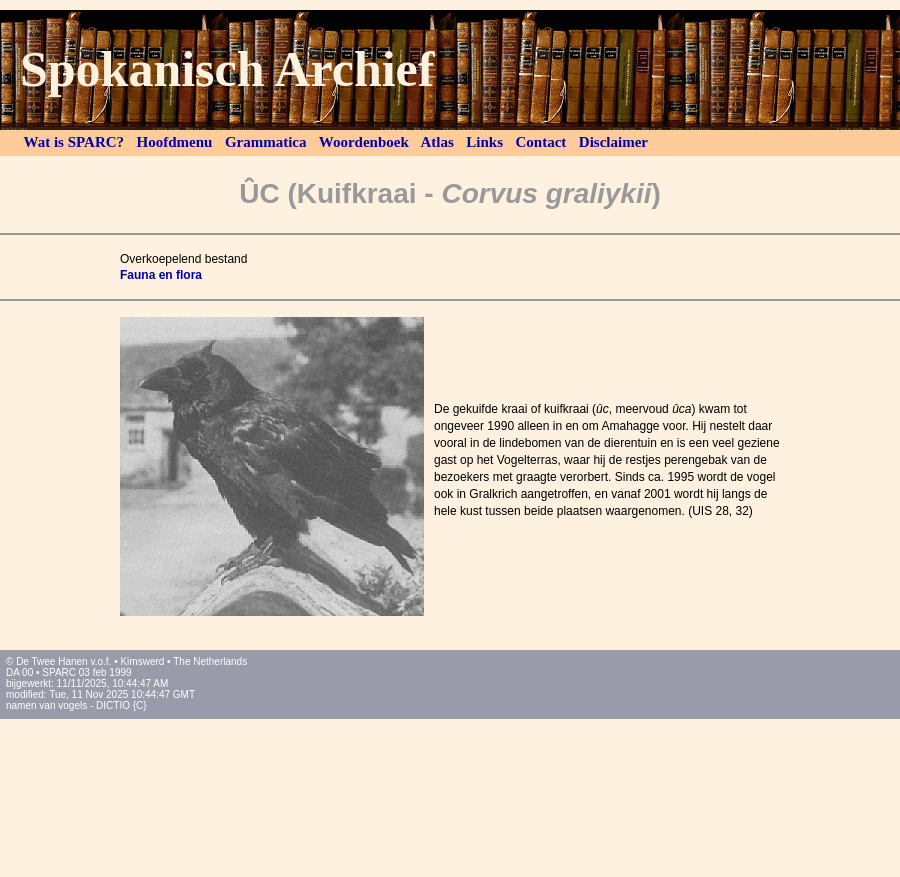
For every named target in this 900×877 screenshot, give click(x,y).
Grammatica (265, 142)
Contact (541, 142)
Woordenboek (363, 142)
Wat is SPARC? (74, 142)
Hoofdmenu (174, 142)
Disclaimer (613, 142)
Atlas (438, 142)
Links (485, 142)
